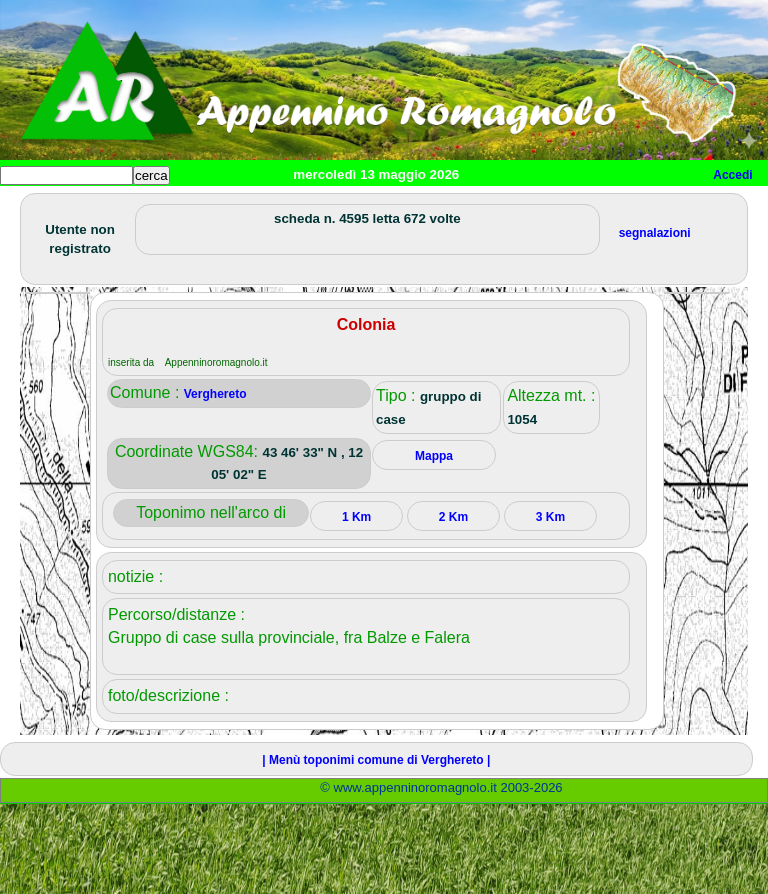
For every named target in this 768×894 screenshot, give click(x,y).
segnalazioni (655, 233)
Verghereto (215, 394)
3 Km (550, 517)
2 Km (453, 517)
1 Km (356, 517)
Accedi (732, 175)
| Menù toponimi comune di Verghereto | (376, 760)
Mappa (434, 456)
